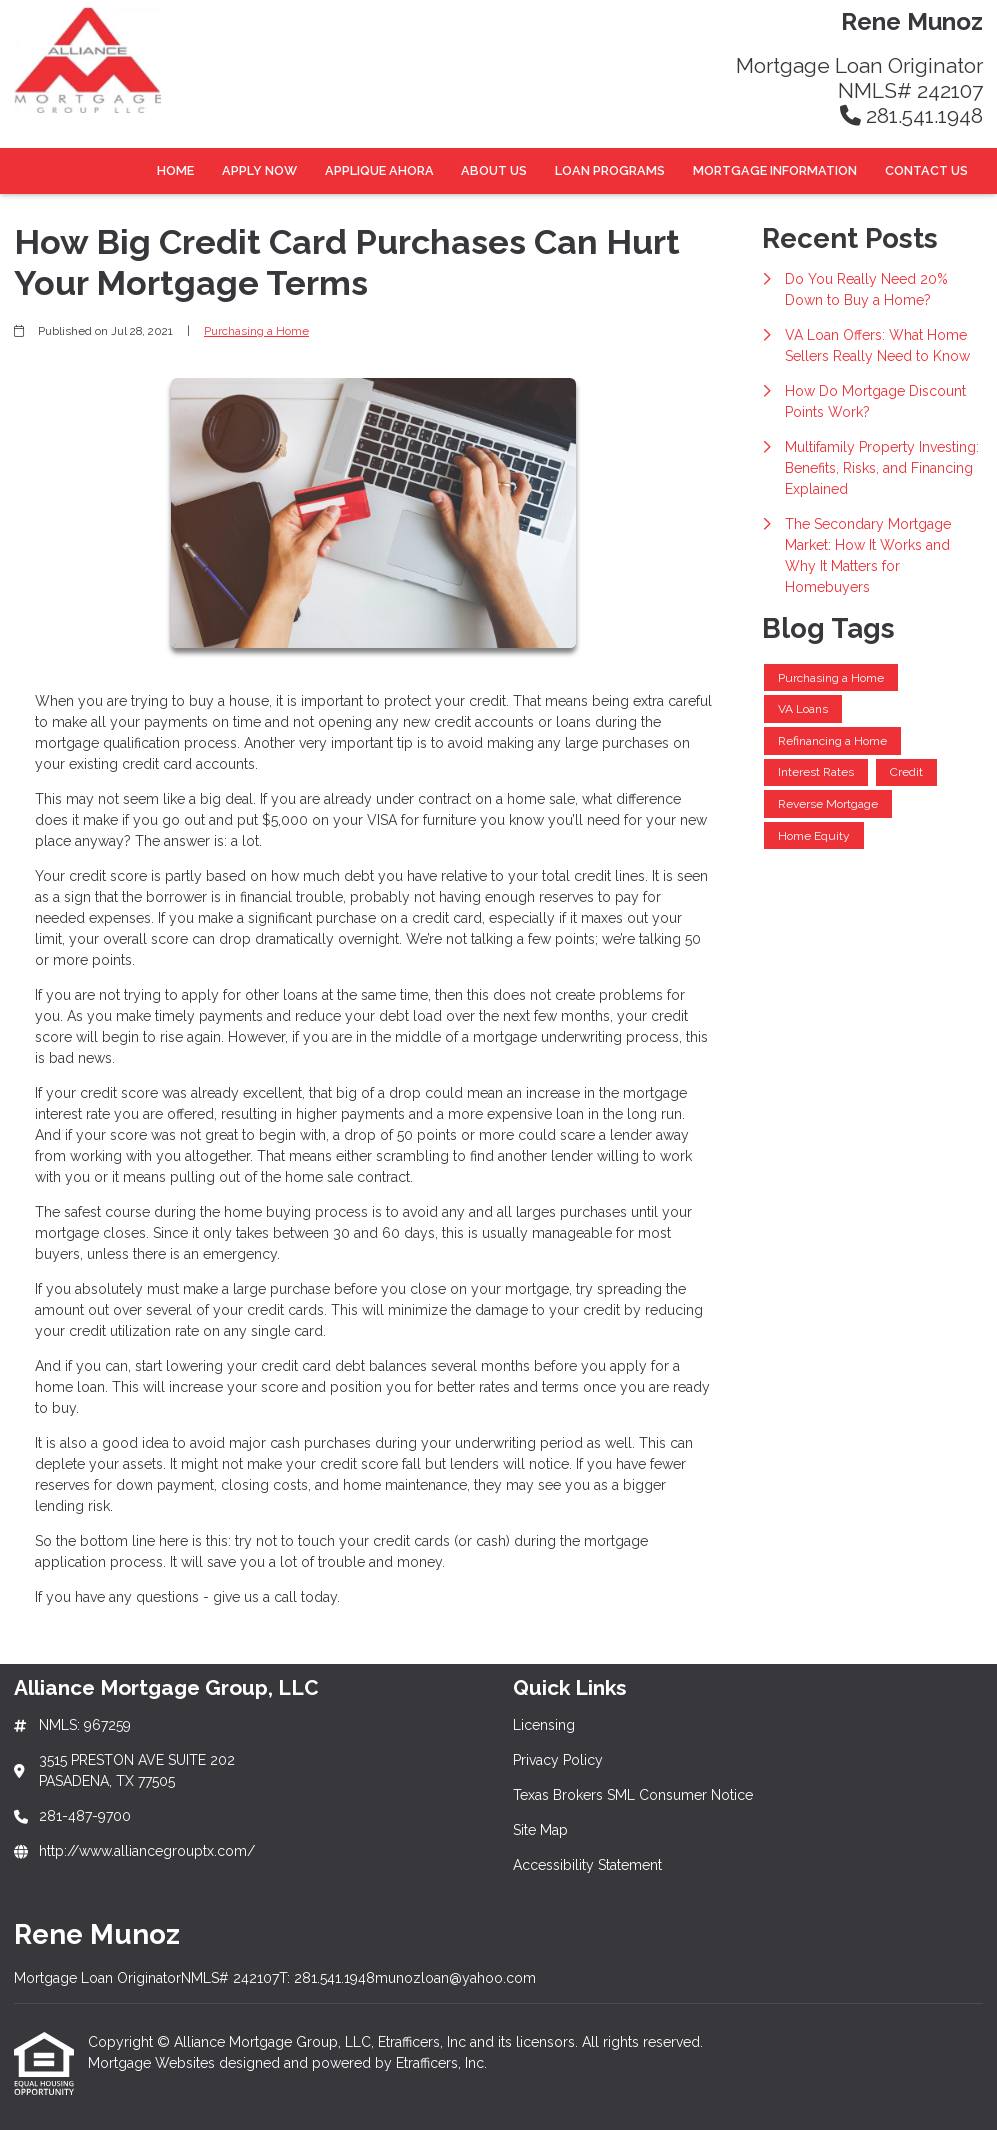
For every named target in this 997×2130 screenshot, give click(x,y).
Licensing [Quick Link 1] (544, 1725)
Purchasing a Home (256, 331)
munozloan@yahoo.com (455, 1978)
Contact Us (926, 170)
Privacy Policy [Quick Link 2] (558, 1760)
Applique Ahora (379, 170)
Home (175, 170)
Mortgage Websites (153, 2063)
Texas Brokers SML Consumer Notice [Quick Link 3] (633, 1795)
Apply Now (259, 170)
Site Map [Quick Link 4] (540, 1830)
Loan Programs (610, 170)
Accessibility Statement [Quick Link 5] (587, 1865)
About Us (494, 170)
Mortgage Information (775, 170)
